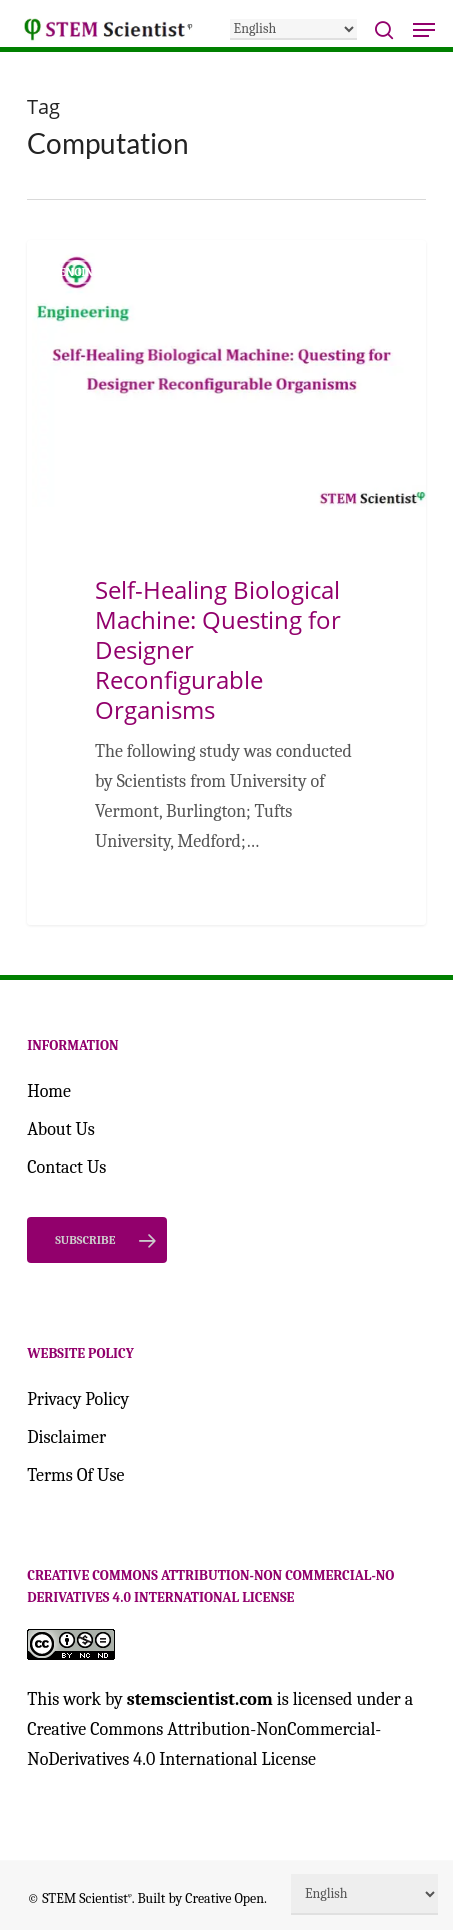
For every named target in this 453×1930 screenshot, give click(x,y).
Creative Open (224, 1898)
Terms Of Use (75, 1475)
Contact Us (66, 1167)
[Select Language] (293, 29)
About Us (61, 1129)
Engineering (96, 272)
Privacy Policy (78, 1399)
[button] (424, 30)
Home (49, 1091)
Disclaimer (66, 1437)
